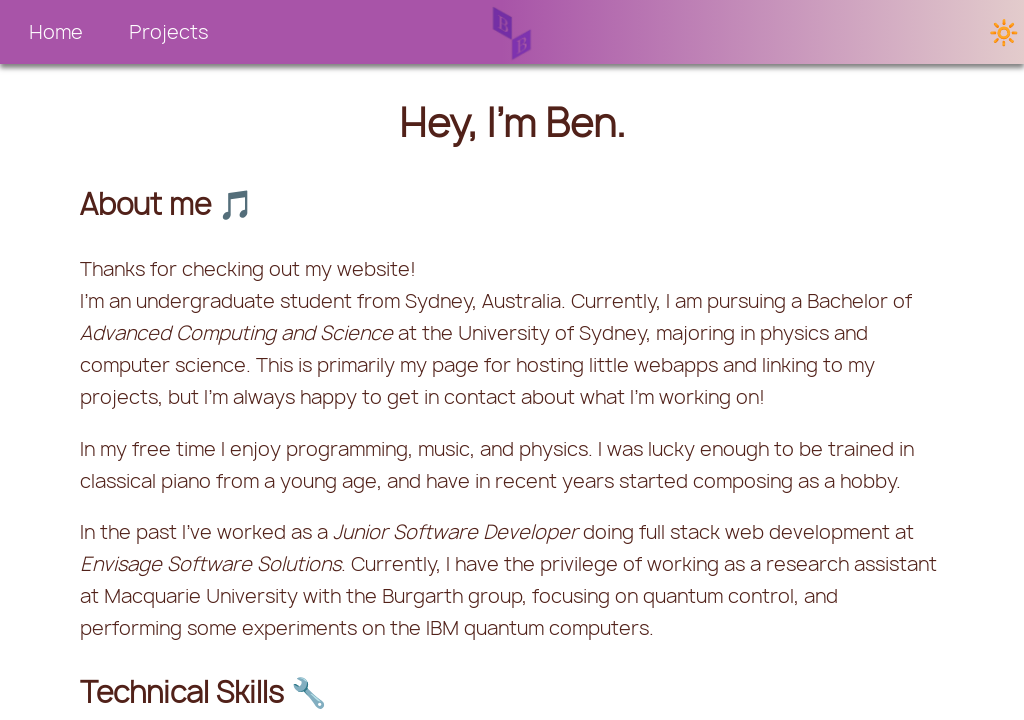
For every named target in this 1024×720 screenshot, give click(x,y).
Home (56, 32)
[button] (56, 32)
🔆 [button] (1004, 32)
